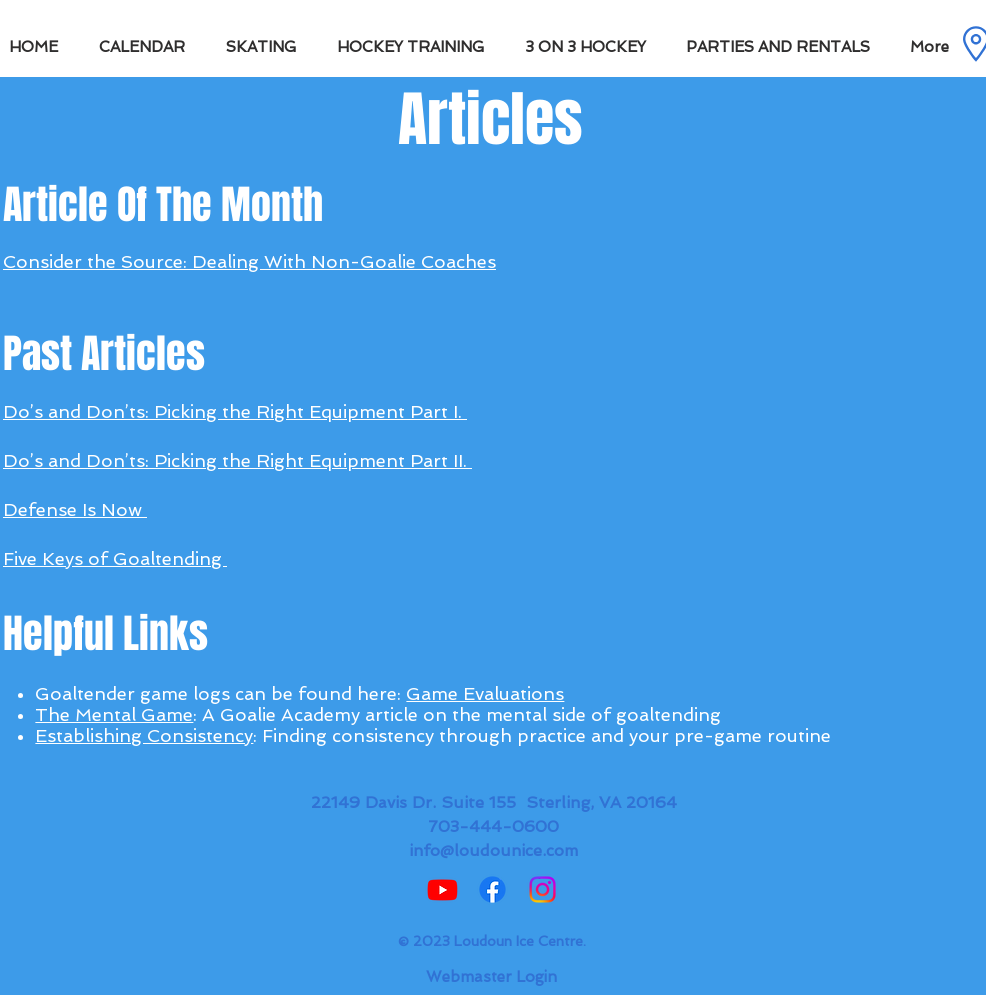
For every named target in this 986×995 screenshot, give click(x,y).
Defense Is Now (75, 509)
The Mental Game (114, 714)
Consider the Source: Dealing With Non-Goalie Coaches (249, 261)
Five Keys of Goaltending (115, 558)
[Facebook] (492, 889)
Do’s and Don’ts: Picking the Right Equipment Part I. (235, 411)
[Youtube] (442, 889)
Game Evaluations (485, 693)
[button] (266, 47)
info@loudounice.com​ (493, 850)
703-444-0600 (493, 826)
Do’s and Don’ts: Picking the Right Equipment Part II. (237, 460)
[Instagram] (542, 889)
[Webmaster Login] (491, 977)
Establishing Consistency (144, 735)
